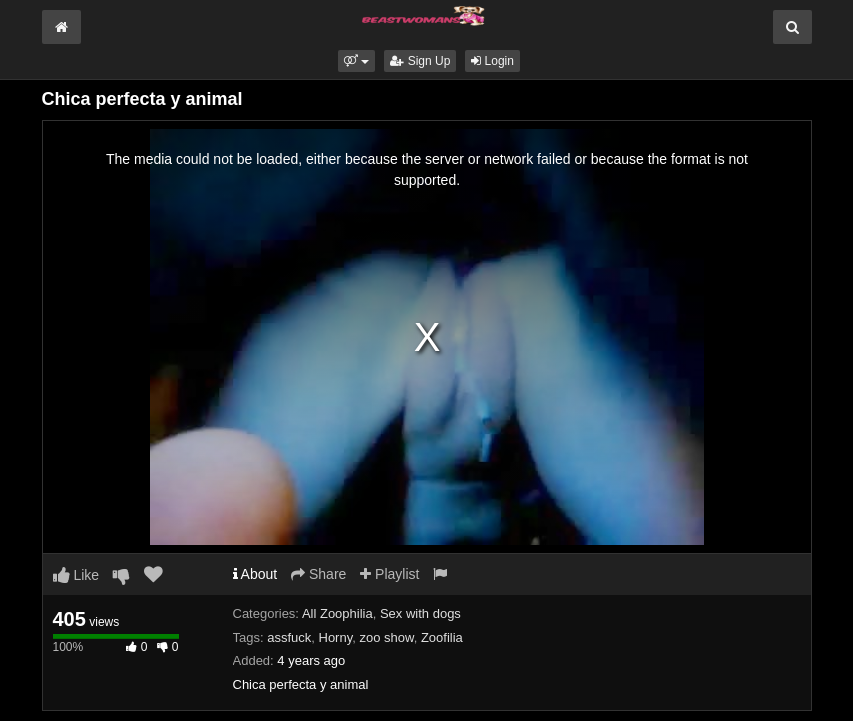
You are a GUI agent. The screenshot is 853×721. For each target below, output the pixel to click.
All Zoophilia (337, 613)
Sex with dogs (420, 613)
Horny (336, 637)
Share (318, 574)
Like (76, 575)
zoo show (386, 637)
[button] (356, 61)
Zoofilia (442, 637)
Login (492, 61)
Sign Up (420, 61)
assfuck (289, 637)
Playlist (389, 574)
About (255, 574)
